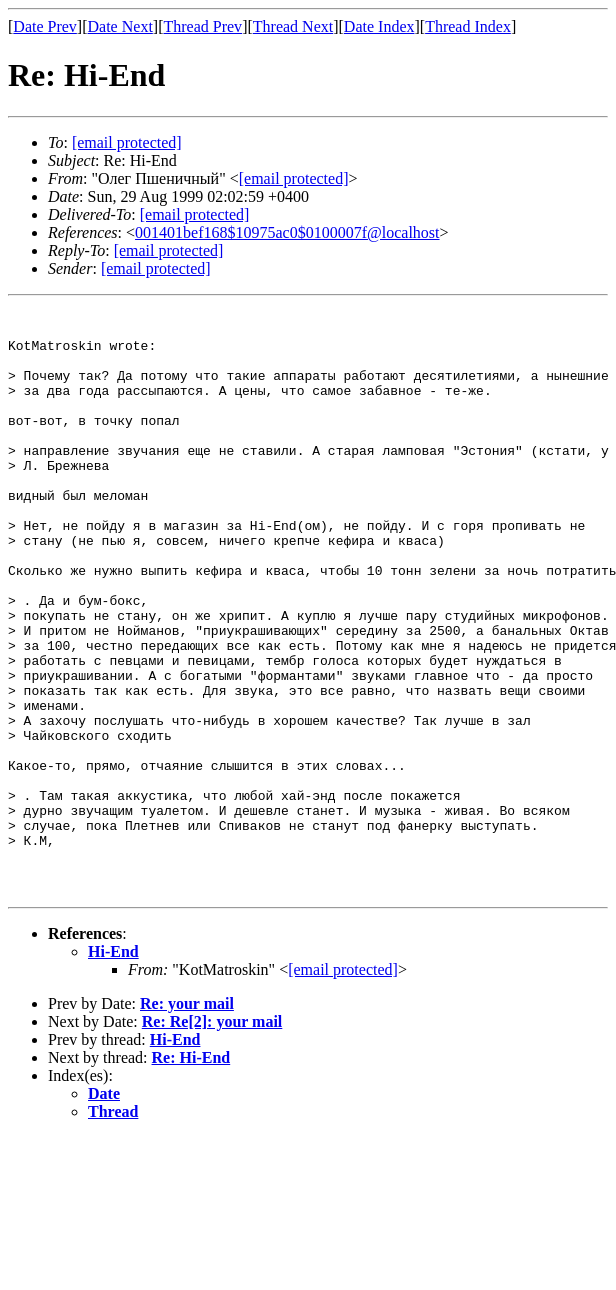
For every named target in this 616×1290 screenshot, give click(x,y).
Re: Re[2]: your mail (212, 1138)
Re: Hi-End (191, 1174)
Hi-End (113, 1068)
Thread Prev (202, 26)
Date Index (379, 26)
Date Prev (45, 26)
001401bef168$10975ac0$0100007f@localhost (287, 232)
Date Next (120, 26)
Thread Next (293, 26)
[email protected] (195, 214)
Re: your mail (187, 1120)
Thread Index (468, 26)
